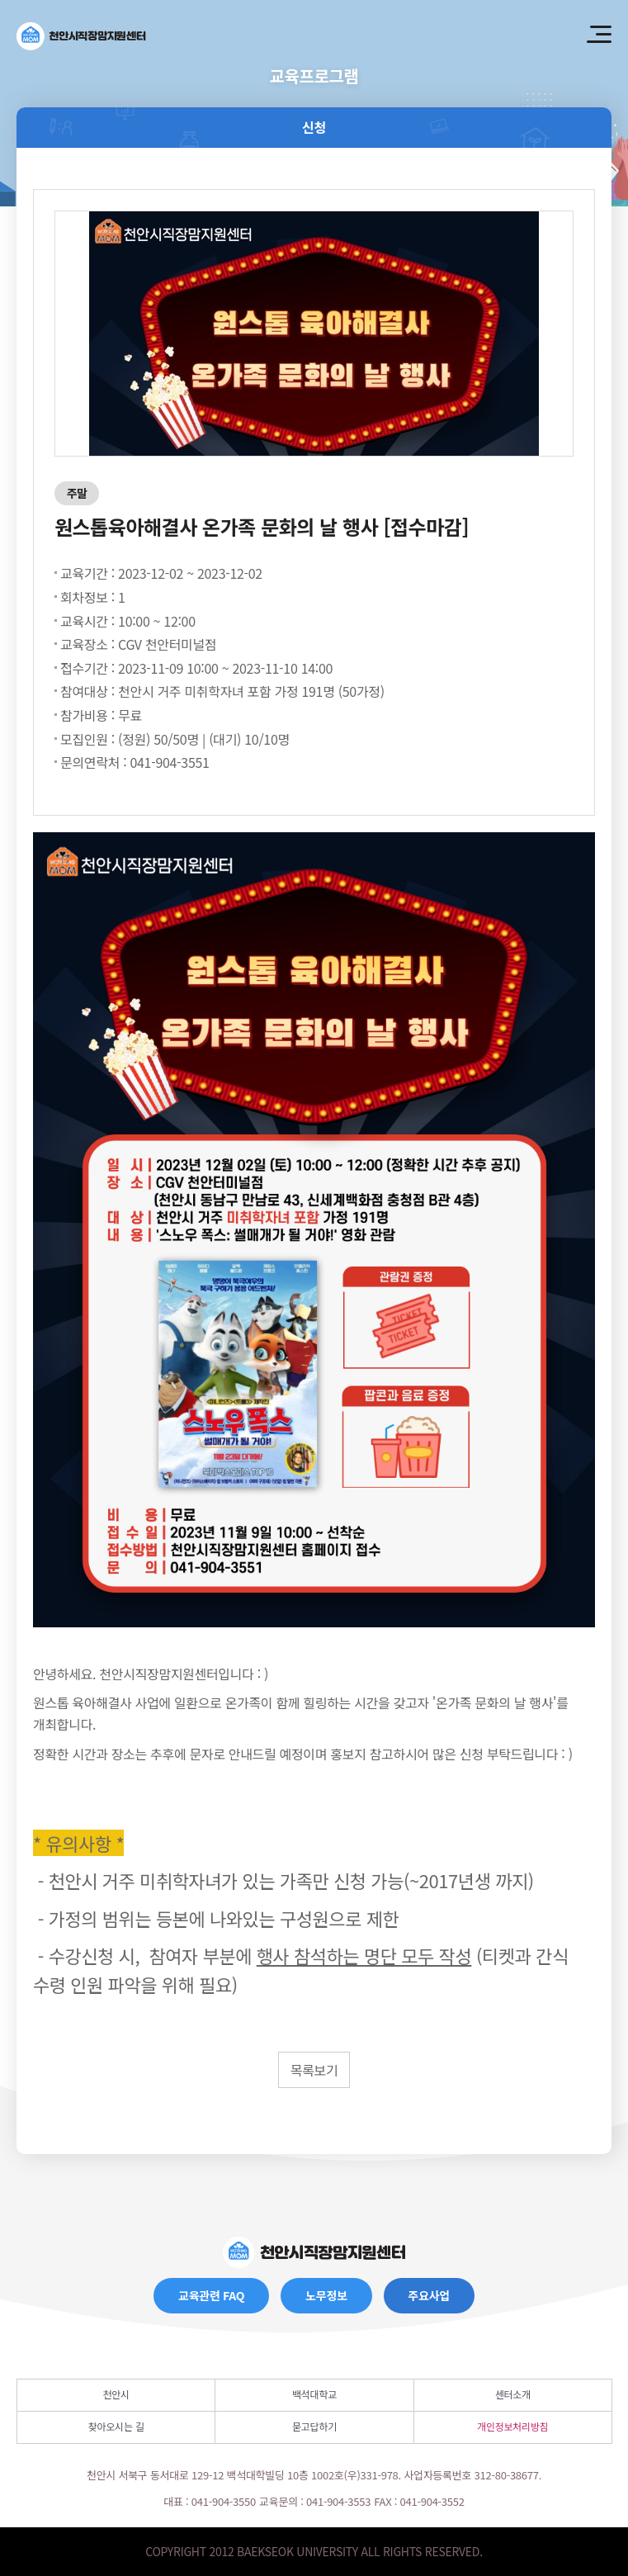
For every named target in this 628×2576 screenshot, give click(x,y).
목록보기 (314, 2070)
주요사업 (429, 2295)
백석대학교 (314, 2394)
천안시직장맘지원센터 (97, 35)
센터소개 (513, 2394)
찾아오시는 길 (116, 2426)
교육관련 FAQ (211, 2295)
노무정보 (326, 2295)
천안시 (115, 2394)
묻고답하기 (314, 2426)
